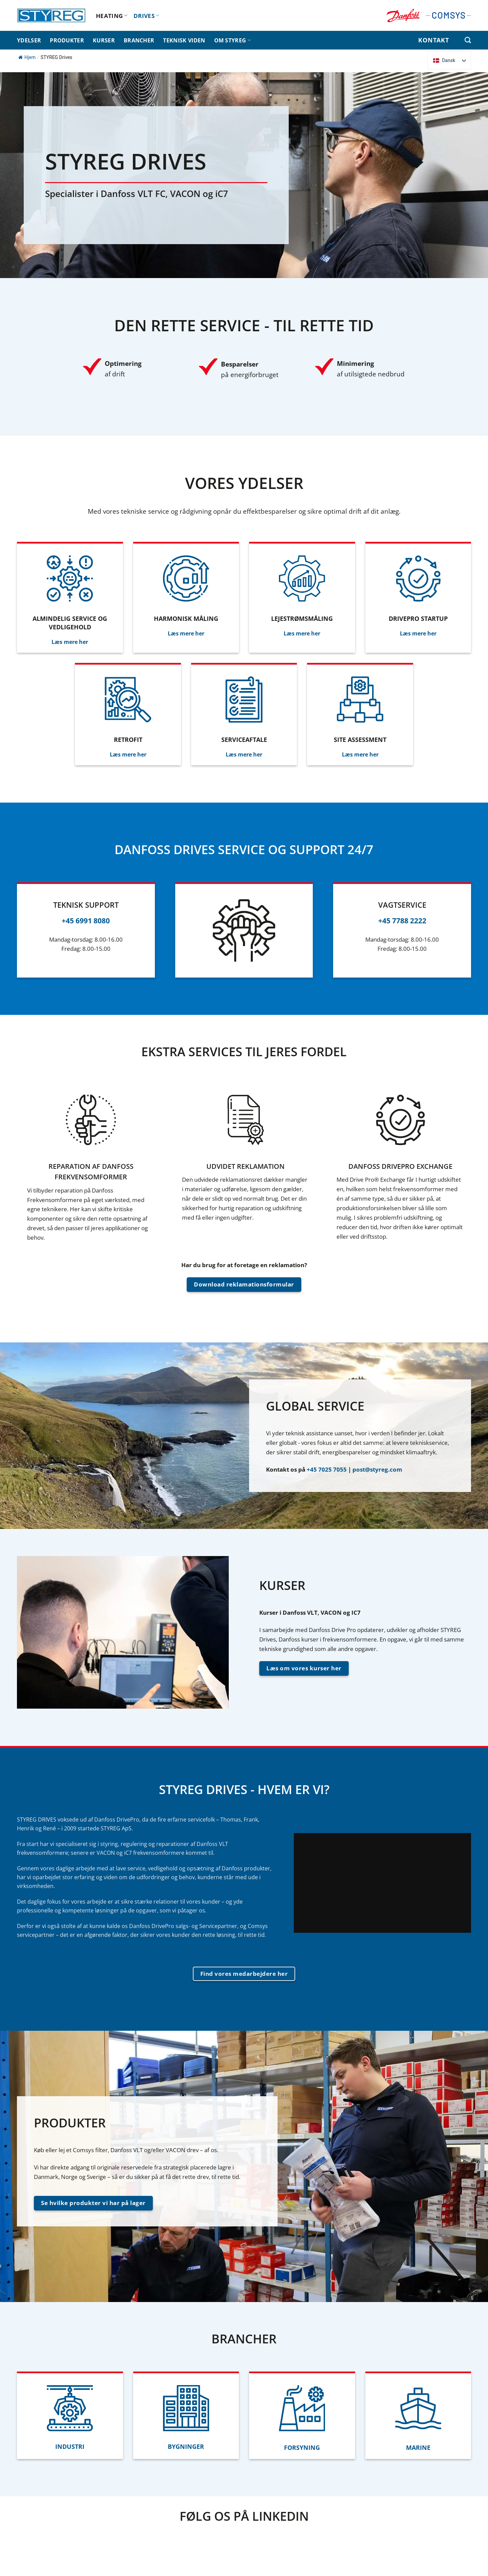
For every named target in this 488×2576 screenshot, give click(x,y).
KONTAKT (433, 40)
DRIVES (146, 16)
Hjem (27, 57)
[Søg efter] (468, 40)
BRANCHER (139, 40)
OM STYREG (232, 40)
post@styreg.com (377, 1469)
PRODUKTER (67, 40)
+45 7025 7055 (327, 1469)
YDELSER (29, 40)
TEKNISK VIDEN (184, 40)
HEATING (111, 16)
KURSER (104, 40)
